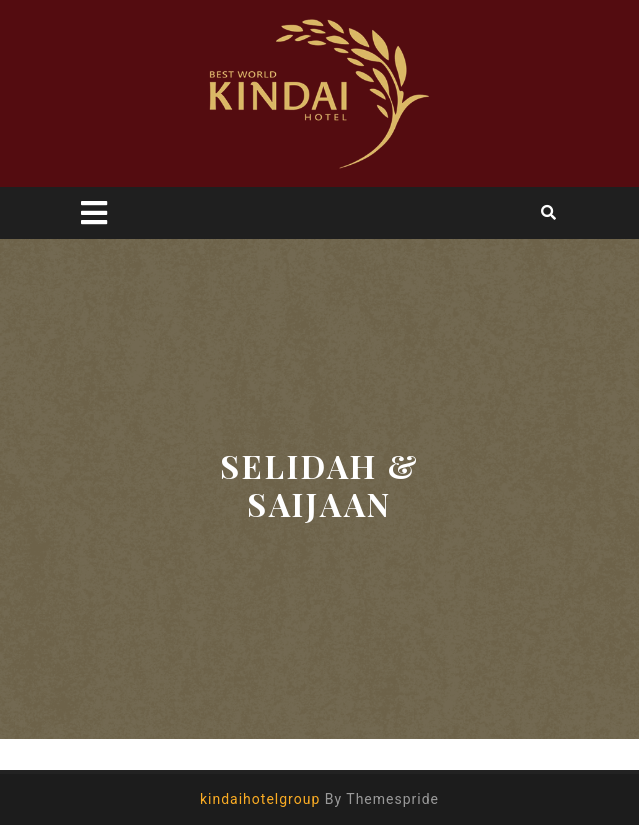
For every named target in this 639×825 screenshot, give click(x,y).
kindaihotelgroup (260, 799)
